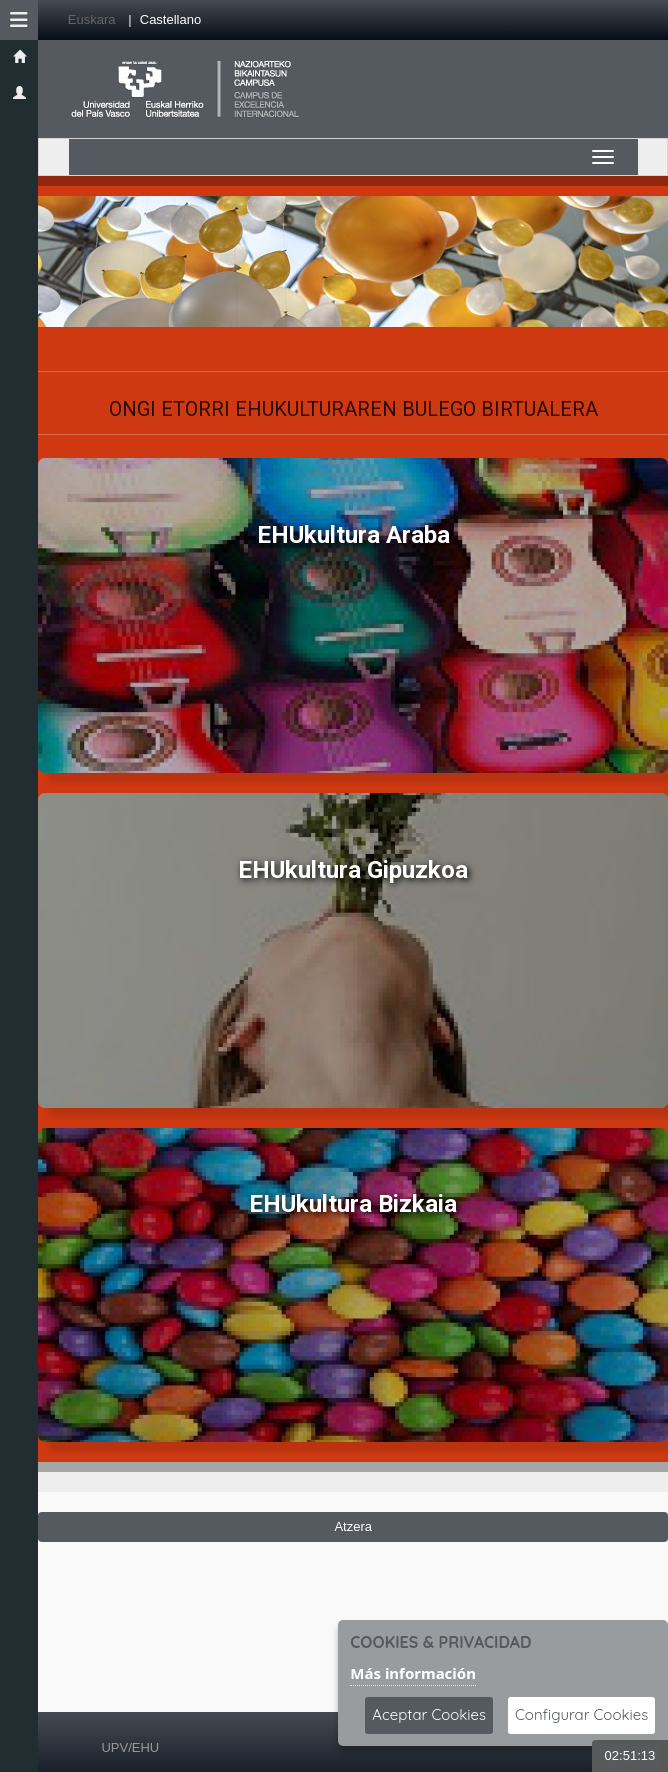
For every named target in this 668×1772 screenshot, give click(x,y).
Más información (413, 1673)
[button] (19, 20)
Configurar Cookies (581, 1714)
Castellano (170, 19)
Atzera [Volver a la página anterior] (353, 1526)
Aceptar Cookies (429, 1714)
